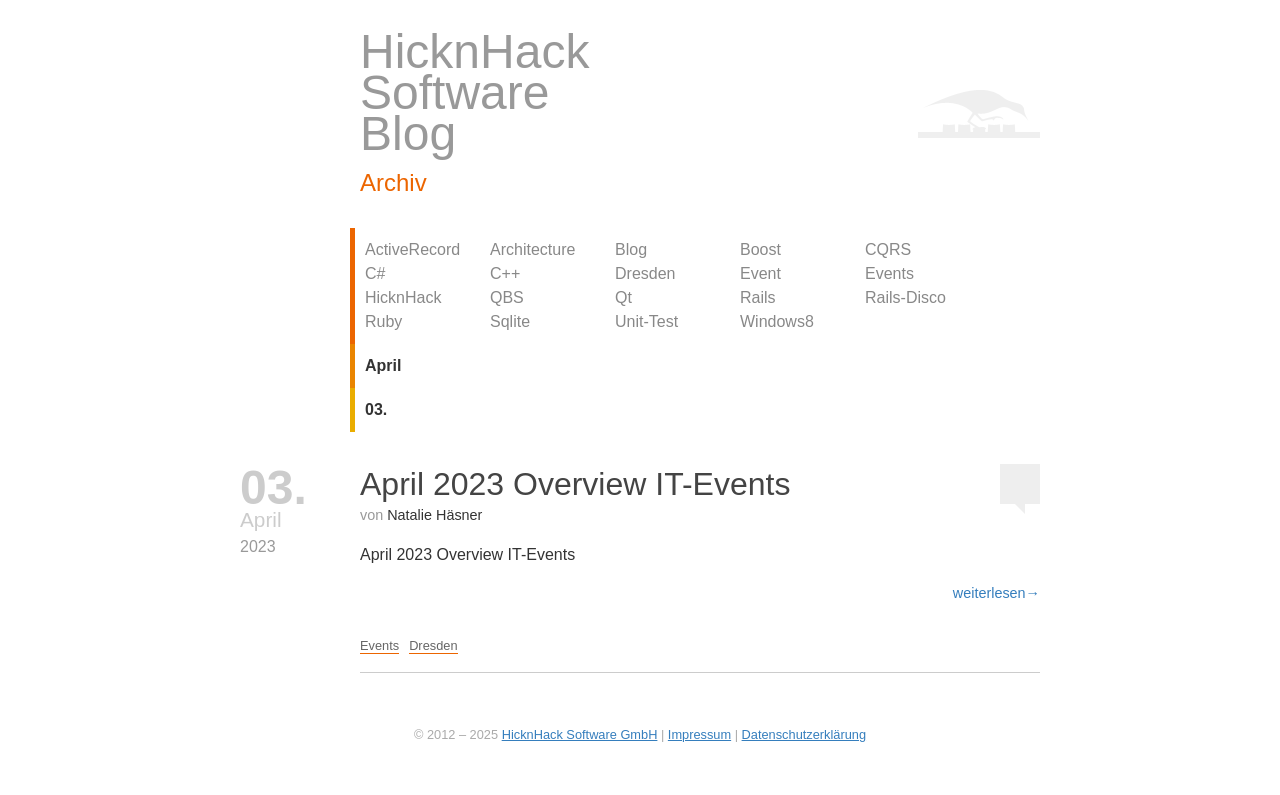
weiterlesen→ (996, 593)
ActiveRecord (412, 249)
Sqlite (510, 321)
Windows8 (777, 321)
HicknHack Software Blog (474, 92)
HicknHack (403, 297)
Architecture (532, 249)
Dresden (645, 273)
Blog (631, 249)
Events (889, 273)
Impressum (699, 734)
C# (375, 273)
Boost (760, 249)
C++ (505, 273)
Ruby (383, 321)
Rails (758, 297)
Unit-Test (646, 321)
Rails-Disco (905, 297)
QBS (507, 297)
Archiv (393, 182)
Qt (623, 297)
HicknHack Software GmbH (580, 734)
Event (760, 273)
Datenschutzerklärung (804, 734)
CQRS (888, 249)
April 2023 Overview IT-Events (575, 484)
